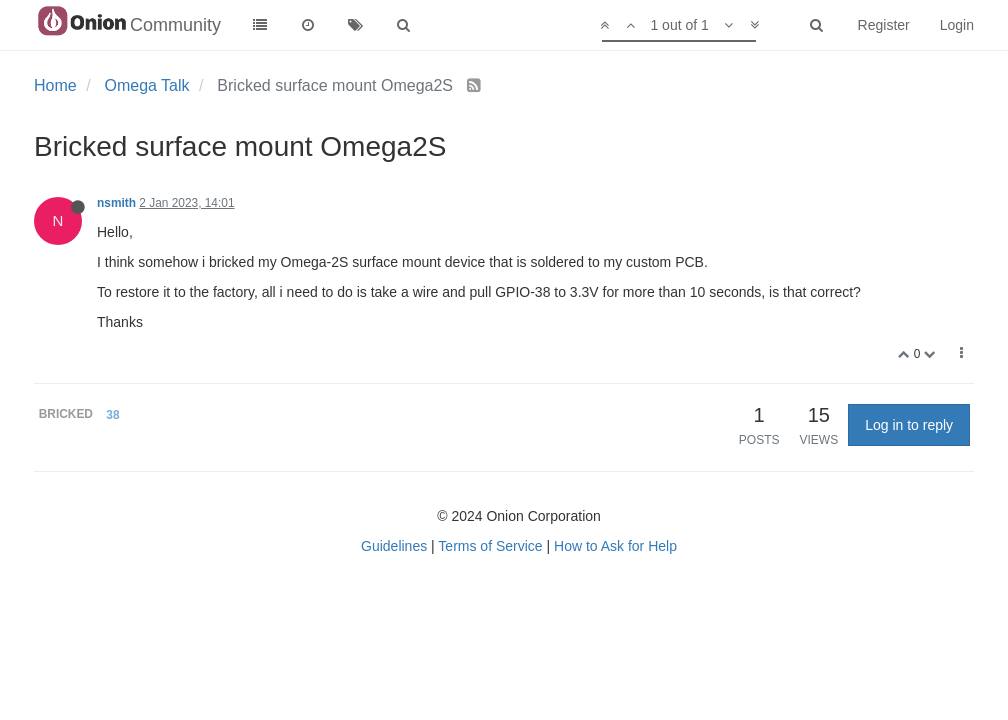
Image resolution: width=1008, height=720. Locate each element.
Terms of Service (490, 546)
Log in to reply (909, 425)
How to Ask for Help (615, 546)
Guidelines (394, 546)
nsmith (116, 203)
